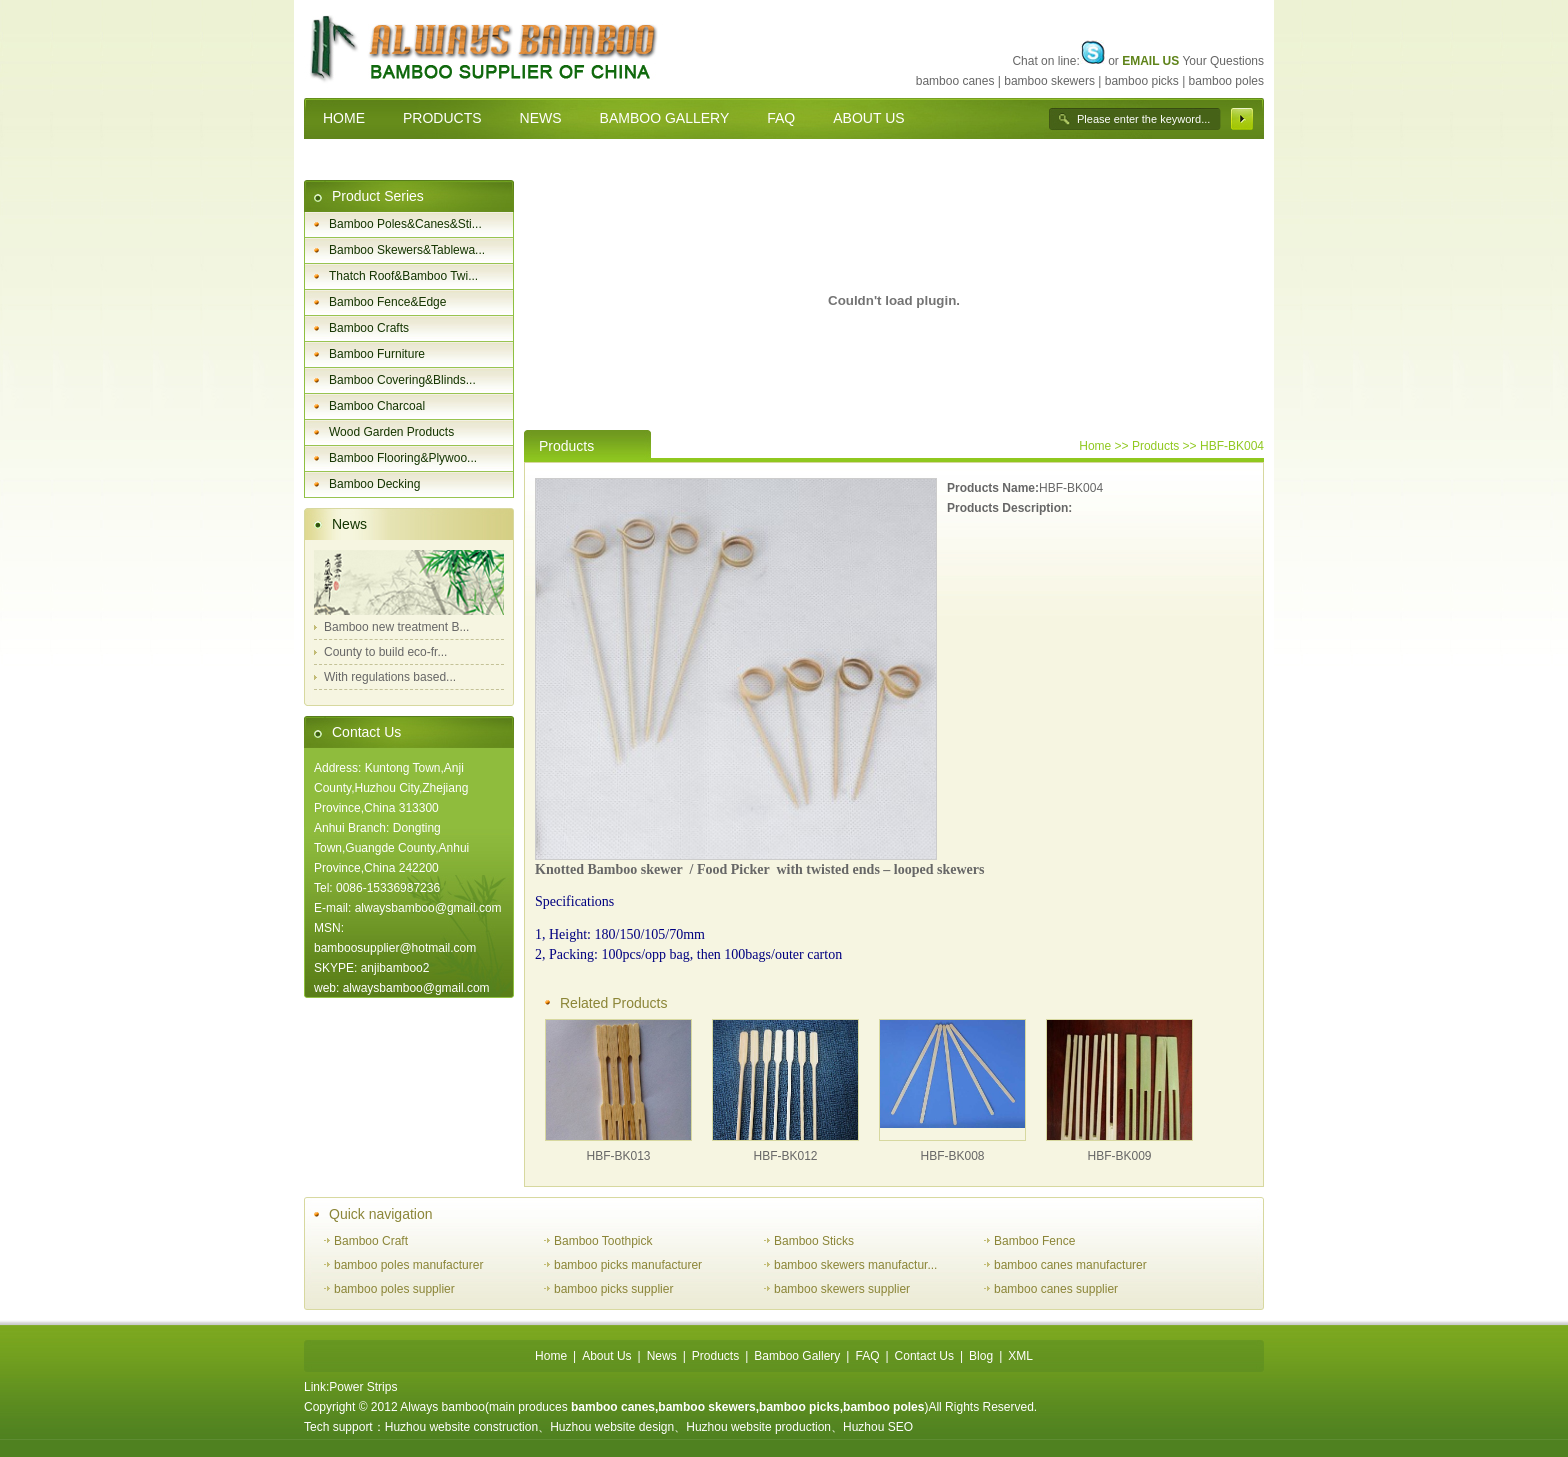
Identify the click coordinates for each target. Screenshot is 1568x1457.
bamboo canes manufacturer (1070, 1265)
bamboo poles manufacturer (408, 1265)
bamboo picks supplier (613, 1289)
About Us (606, 1356)
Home (1095, 446)
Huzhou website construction (461, 1427)
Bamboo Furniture (377, 354)
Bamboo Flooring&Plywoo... (403, 458)
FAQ (781, 118)
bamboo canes (955, 81)
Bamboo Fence (1034, 1241)
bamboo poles (1226, 81)
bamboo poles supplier (394, 1289)
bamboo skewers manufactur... (855, 1265)
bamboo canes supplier (1056, 1289)
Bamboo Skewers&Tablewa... (407, 250)
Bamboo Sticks (814, 1241)
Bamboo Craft (371, 1241)
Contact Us (366, 732)
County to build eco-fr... (385, 652)
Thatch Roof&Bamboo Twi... (403, 276)
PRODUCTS (442, 118)
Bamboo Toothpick (603, 1241)
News (349, 524)
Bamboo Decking (374, 484)
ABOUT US (868, 118)
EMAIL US (1150, 61)
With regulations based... (390, 677)
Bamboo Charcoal (377, 406)
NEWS (541, 118)
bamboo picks (1142, 81)
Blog (981, 1356)
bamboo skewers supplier (842, 1289)
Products (715, 1356)
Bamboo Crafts (369, 328)
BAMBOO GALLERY (665, 118)
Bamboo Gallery (797, 1356)
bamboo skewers (1049, 81)
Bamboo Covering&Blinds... (402, 380)
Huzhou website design (612, 1427)
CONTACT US (368, 159)
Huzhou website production (758, 1427)
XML (1020, 1356)
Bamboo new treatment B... (396, 627)
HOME (344, 118)
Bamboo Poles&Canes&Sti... (405, 224)
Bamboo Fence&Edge (387, 302)
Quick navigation (381, 1214)
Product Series (378, 196)
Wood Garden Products (391, 432)
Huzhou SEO (878, 1427)
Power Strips (363, 1387)
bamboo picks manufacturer (628, 1265)
